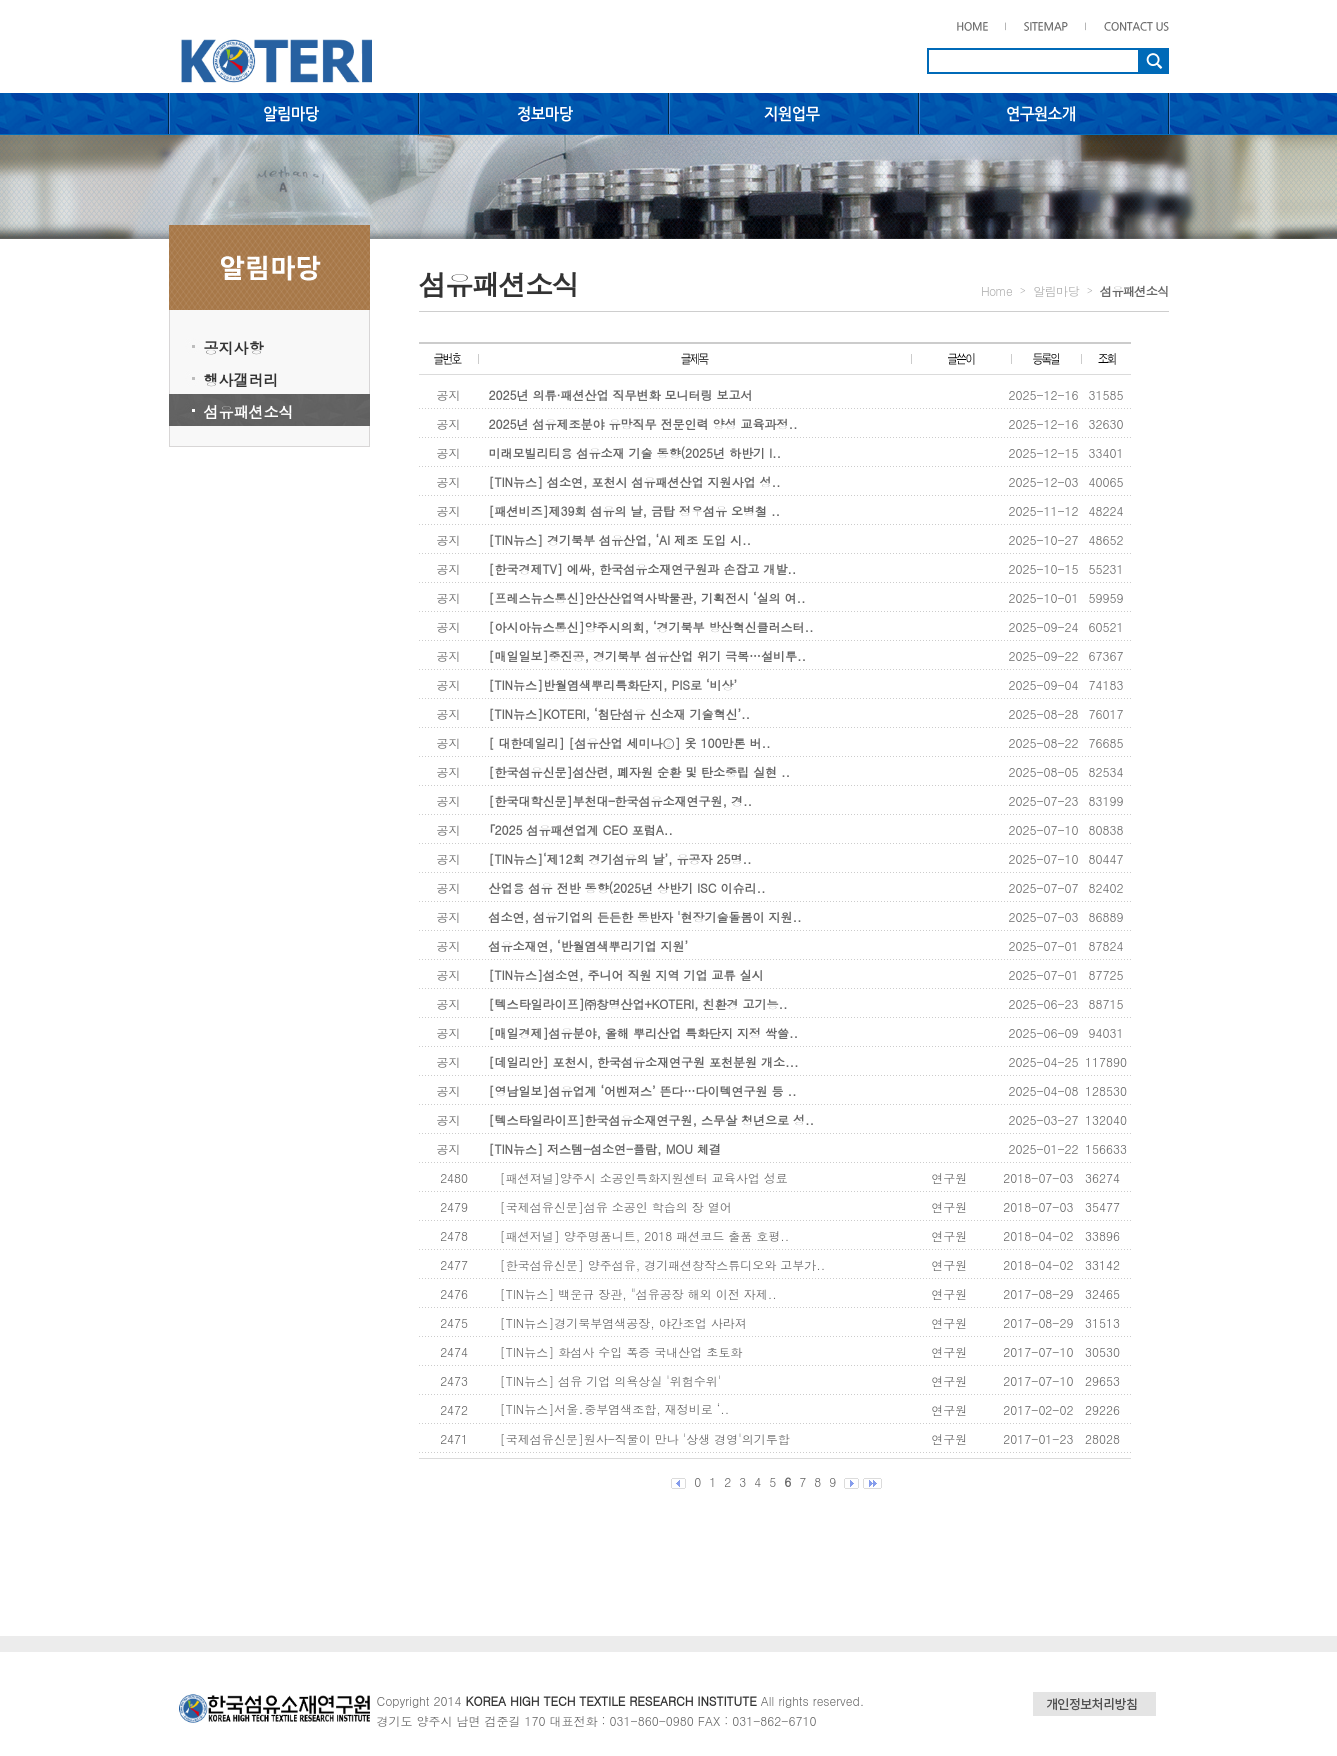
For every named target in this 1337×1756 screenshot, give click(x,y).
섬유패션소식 (249, 411)
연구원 (949, 1177)
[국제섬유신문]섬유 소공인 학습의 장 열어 (616, 1206)
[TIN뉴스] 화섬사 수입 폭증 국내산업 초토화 (621, 1351)
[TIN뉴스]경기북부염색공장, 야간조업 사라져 (623, 1322)
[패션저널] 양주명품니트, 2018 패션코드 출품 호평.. (645, 1235)
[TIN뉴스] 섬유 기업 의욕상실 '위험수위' (610, 1380)
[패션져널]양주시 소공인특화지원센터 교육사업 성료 (644, 1177)
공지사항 (234, 347)
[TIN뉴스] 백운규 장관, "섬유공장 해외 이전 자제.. (638, 1293)
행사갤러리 (241, 379)
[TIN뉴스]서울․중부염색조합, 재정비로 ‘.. (614, 1408)
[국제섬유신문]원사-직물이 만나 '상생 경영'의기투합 (645, 1438)
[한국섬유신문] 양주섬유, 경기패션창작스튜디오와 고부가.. (663, 1264)
